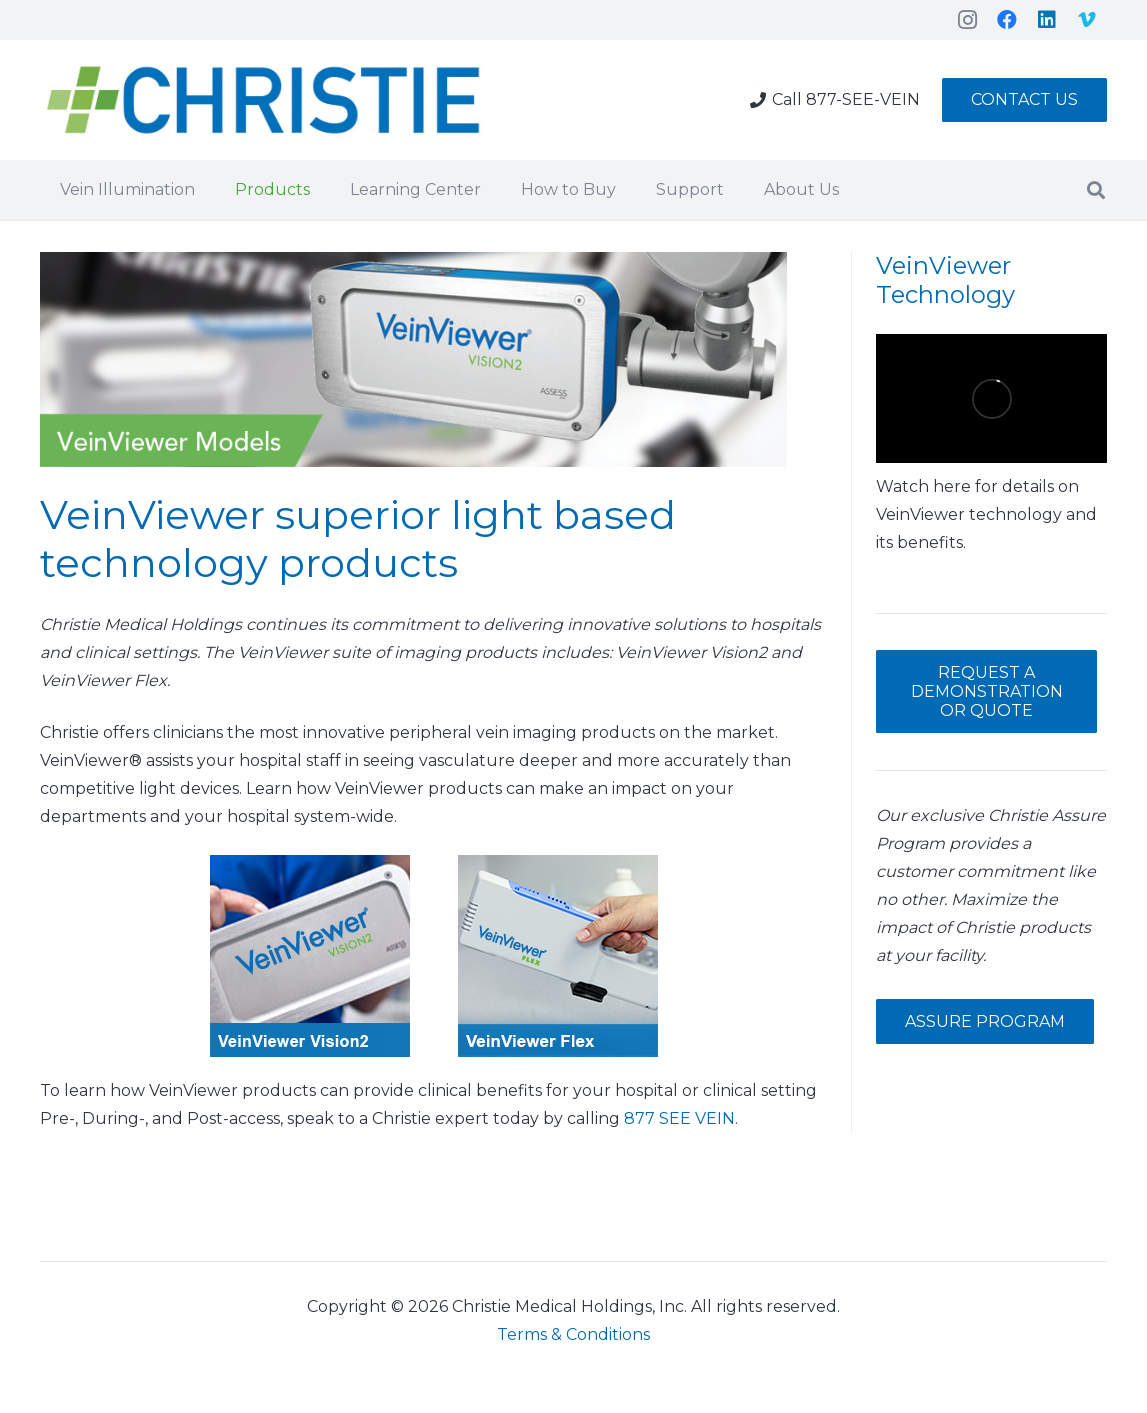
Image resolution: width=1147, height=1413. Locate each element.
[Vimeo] (1087, 20)
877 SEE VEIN (679, 1118)
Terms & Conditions (573, 1334)
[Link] (264, 100)
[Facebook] (1007, 20)
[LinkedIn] (1047, 20)
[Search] (1096, 190)
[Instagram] (967, 20)
